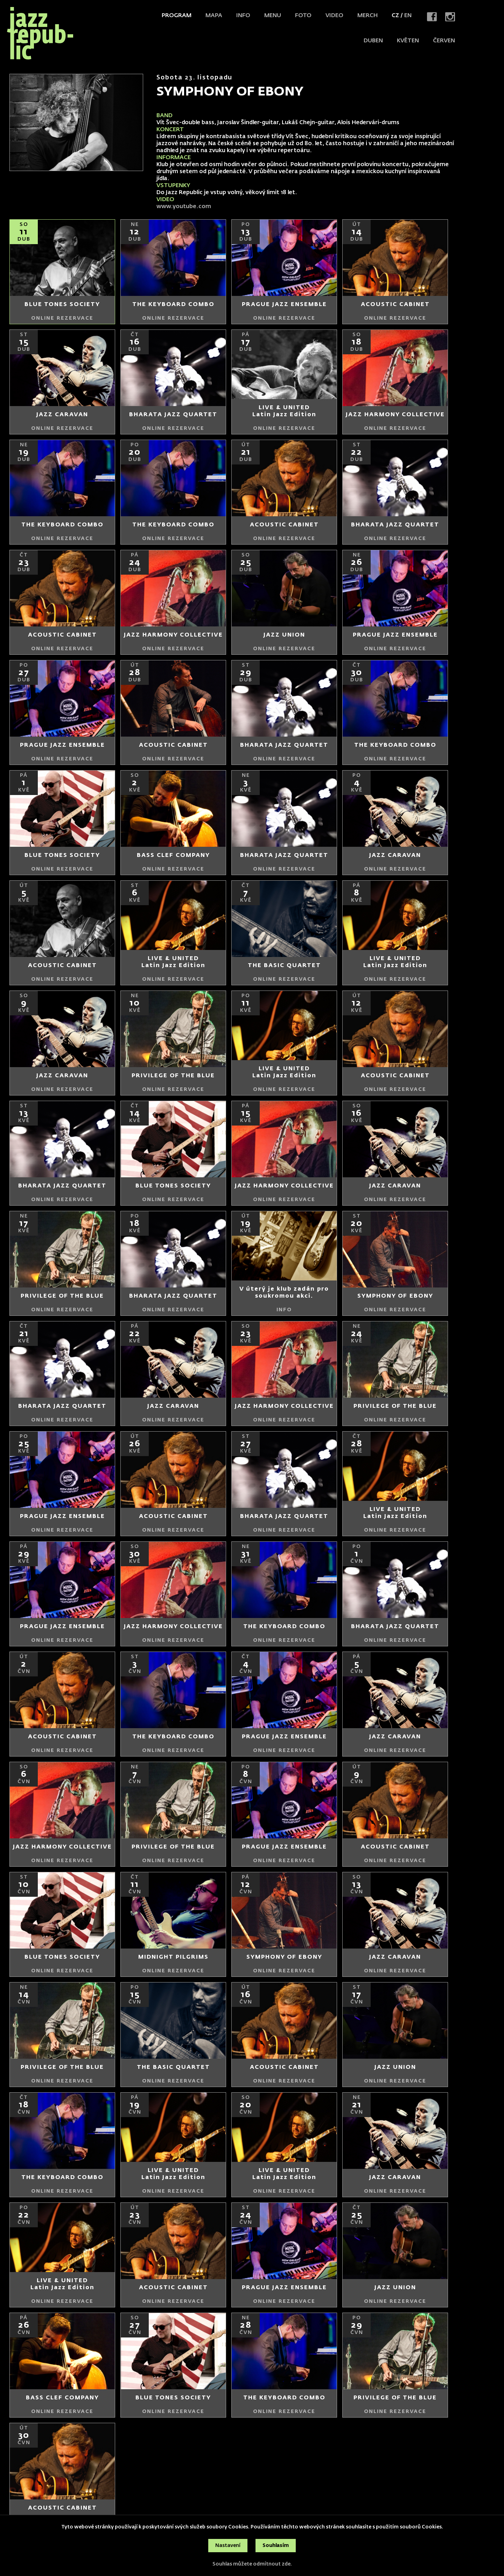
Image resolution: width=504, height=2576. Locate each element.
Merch (367, 16)
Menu (272, 16)
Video (334, 16)
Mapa (213, 16)
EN (408, 16)
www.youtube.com (184, 207)
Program (176, 16)
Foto (303, 16)
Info (243, 16)
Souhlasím (275, 2545)
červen (444, 41)
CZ (395, 16)
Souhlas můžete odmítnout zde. (252, 2564)
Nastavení (227, 2545)
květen (408, 41)
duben (373, 41)
